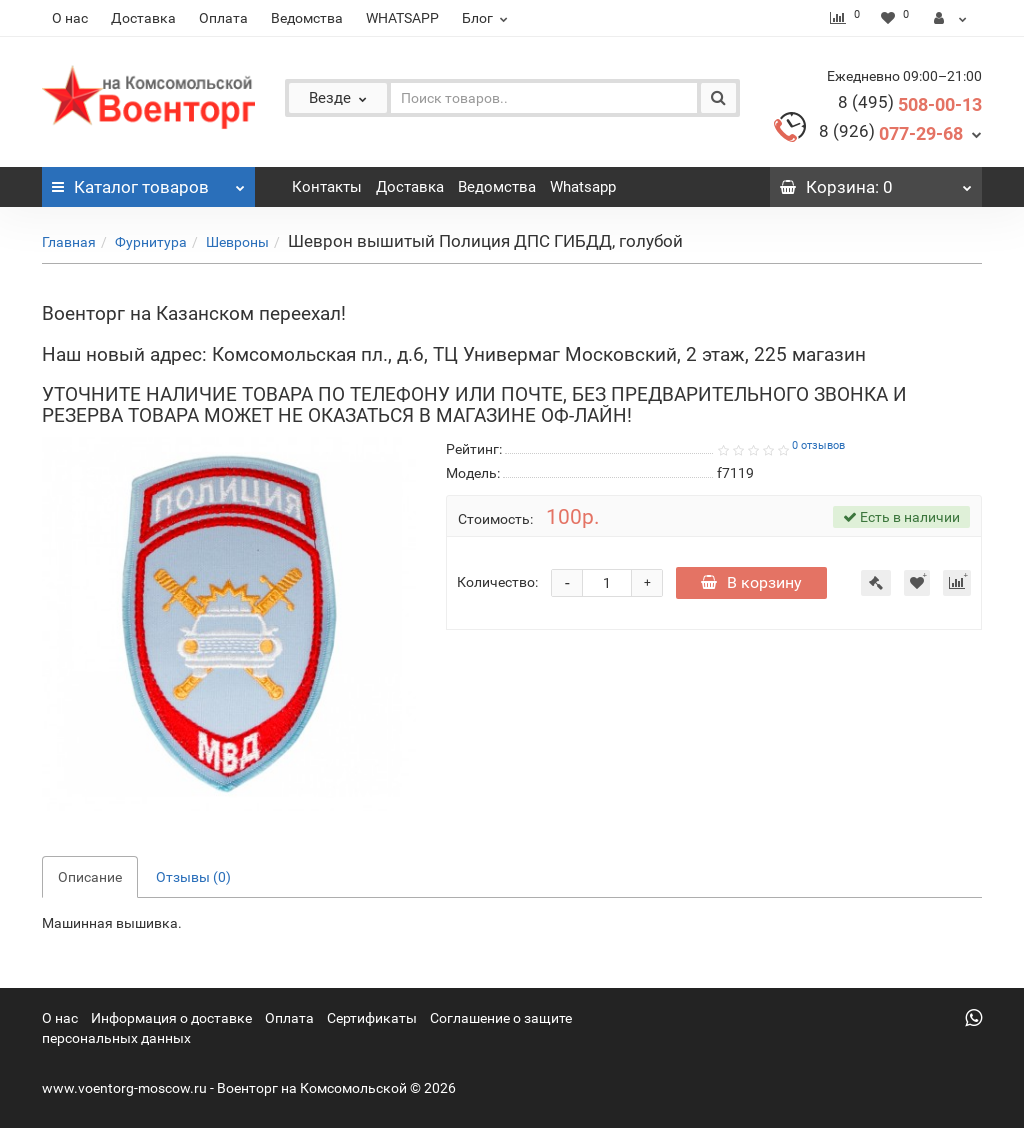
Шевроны (237, 242)
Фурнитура (151, 242)
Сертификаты (372, 1018)
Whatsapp (583, 187)
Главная (69, 242)
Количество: (497, 582)
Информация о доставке (171, 1018)
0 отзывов (818, 445)
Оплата (223, 18)
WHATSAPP (402, 18)
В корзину (751, 582)
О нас (70, 18)
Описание (90, 877)
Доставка (143, 18)
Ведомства (307, 18)
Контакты (327, 187)
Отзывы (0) (193, 877)
